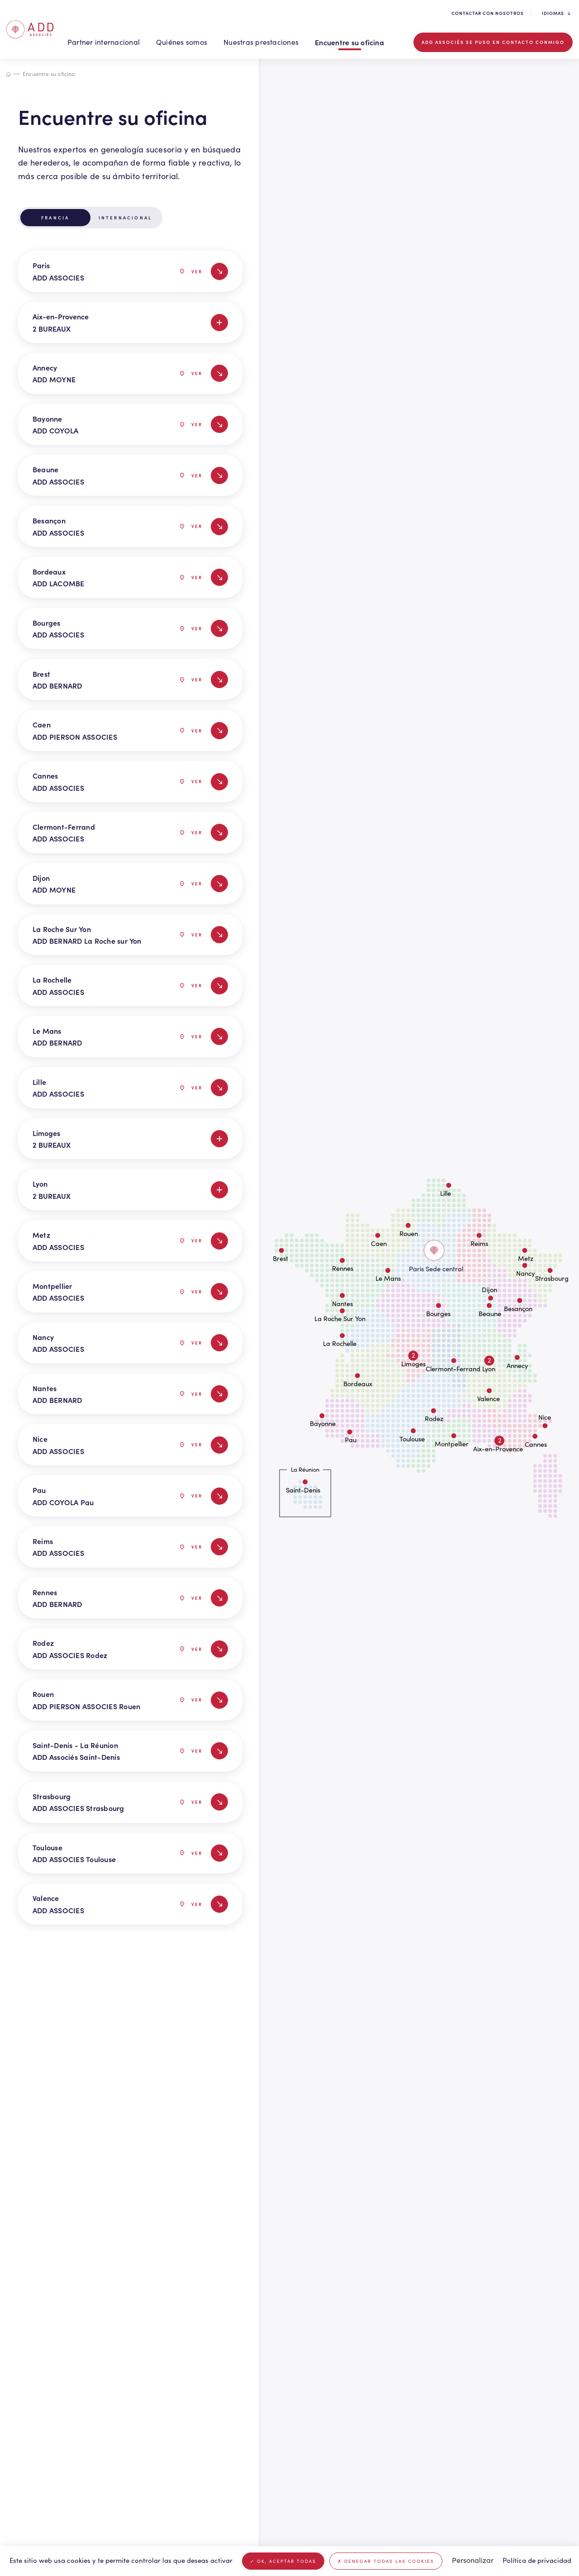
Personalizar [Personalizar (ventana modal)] (473, 2560)
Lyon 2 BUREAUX (130, 1189)
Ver (191, 271)
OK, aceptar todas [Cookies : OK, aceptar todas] (283, 2561)
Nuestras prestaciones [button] (261, 42)
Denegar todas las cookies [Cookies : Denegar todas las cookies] (385, 2561)
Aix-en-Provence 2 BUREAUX (130, 322)
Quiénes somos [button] (181, 42)
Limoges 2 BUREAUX (130, 1139)
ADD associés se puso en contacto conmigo (493, 42)
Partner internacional (103, 42)
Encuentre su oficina (349, 42)
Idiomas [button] (556, 13)
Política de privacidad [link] (537, 2560)
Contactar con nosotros (487, 13)
